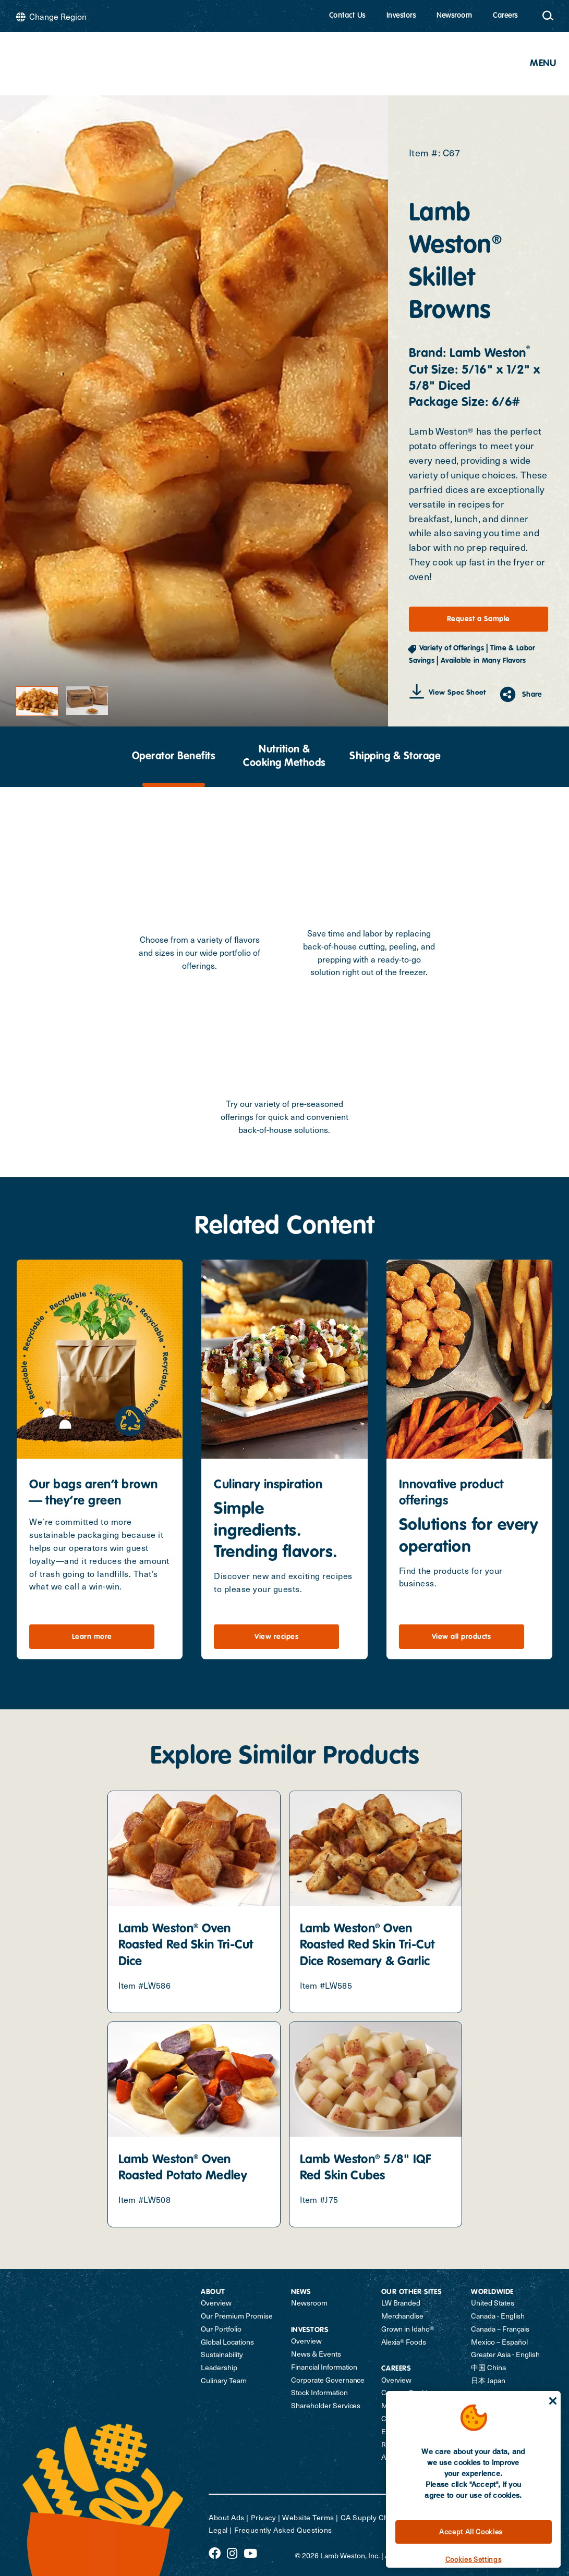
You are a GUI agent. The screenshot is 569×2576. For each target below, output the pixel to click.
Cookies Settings (473, 2559)
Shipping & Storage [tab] (395, 756)
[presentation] (173, 756)
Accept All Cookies (470, 2531)
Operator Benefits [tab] (174, 756)
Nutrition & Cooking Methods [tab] (284, 757)
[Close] (553, 2401)
